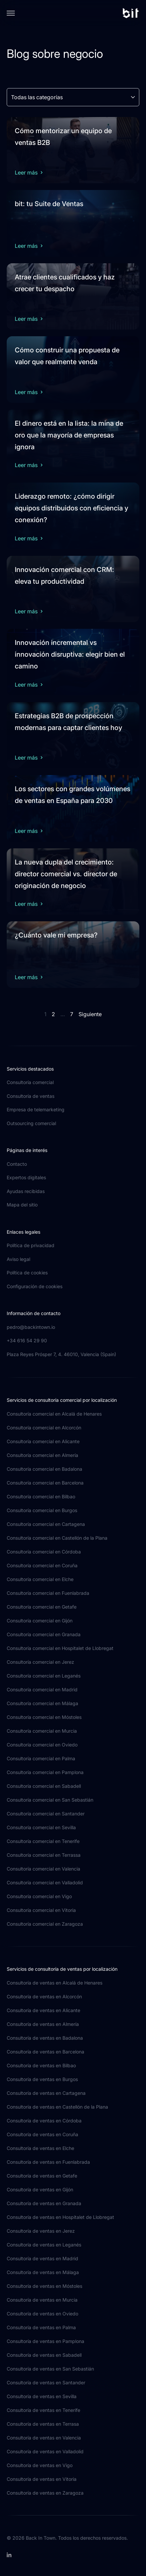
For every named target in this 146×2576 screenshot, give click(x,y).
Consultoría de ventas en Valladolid (45, 2451)
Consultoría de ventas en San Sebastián (50, 2369)
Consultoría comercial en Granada (44, 1634)
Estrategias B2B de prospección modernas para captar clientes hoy (68, 722)
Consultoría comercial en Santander (46, 1813)
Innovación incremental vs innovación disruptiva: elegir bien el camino (70, 654)
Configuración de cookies (34, 1286)
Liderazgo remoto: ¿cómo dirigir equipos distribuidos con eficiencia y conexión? (71, 508)
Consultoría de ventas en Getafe (42, 2176)
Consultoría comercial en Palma (41, 1758)
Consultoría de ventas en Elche (40, 2148)
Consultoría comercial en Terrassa (44, 1855)
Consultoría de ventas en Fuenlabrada (48, 2162)
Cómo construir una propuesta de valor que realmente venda (67, 356)
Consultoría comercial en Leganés (44, 1676)
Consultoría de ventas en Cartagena (46, 2093)
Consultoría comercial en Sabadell (44, 1786)
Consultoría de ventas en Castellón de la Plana (57, 2107)
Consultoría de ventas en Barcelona (45, 2051)
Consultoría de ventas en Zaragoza (45, 2493)
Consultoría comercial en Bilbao (41, 1496)
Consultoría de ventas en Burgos (42, 2079)
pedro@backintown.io (31, 1327)
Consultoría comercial (30, 1082)
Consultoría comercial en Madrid (42, 1689)
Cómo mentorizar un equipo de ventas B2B (63, 137)
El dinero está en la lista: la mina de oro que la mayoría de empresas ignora (69, 435)
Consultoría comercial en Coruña (42, 1565)
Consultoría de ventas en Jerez (41, 2231)
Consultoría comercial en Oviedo (42, 1744)
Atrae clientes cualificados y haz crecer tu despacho (65, 283)
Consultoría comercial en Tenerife (43, 1841)
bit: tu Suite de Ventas (49, 204)
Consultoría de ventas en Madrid (42, 2258)
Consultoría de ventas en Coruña (42, 2134)
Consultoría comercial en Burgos (42, 1510)
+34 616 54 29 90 (27, 1340)
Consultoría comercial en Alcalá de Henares (54, 1414)
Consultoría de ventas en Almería (43, 2024)
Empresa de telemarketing (35, 1109)
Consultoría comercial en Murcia (42, 1731)
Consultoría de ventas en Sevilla (42, 2396)
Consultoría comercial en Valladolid (45, 1882)
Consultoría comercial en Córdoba (44, 1551)
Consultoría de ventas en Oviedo (42, 2313)
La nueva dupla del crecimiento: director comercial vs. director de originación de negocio (66, 874)
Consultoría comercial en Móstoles (44, 1717)
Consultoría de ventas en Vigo (39, 2465)
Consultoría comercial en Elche (40, 1579)
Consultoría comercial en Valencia (43, 1869)
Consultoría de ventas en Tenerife (43, 2410)
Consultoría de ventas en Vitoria (42, 2479)
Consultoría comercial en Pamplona (45, 1772)
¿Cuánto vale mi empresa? (56, 935)
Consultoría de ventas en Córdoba (44, 2120)
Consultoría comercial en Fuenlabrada (48, 1593)
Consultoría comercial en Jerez (40, 1662)
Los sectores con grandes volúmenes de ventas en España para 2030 (72, 795)
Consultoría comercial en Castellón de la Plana (57, 1538)
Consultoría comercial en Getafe (42, 1607)
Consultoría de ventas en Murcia (42, 2300)
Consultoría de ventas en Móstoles (44, 2286)
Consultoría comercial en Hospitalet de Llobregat (60, 1648)
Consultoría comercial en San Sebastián (50, 1800)
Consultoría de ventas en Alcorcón (44, 1996)
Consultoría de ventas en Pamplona (45, 2341)
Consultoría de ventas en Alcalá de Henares (54, 1983)
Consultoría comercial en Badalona (44, 1469)
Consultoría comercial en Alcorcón (44, 1427)
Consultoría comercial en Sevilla (41, 1827)
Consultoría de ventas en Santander (46, 2382)
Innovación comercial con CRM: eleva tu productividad (64, 575)
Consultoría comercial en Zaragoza (45, 1924)
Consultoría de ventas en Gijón (40, 2189)
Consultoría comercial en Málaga (42, 1703)
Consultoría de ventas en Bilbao (41, 2065)
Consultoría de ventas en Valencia (44, 2437)
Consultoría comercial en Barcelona (45, 1483)
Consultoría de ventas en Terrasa (43, 2424)
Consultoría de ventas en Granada (44, 2203)
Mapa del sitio (22, 1204)
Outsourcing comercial (31, 1123)
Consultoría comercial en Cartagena (46, 1524)
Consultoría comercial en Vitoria (41, 1910)
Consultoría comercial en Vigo (39, 1896)
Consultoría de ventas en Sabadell (44, 2355)
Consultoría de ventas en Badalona (45, 2038)
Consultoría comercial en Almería (42, 1455)
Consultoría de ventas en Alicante (43, 2010)
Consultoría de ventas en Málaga (43, 2272)
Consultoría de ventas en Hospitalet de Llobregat (60, 2217)
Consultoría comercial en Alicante (43, 1441)
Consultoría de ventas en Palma (41, 2327)
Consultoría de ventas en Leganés (44, 2244)
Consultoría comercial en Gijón (39, 1620)
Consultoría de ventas (30, 1096)
